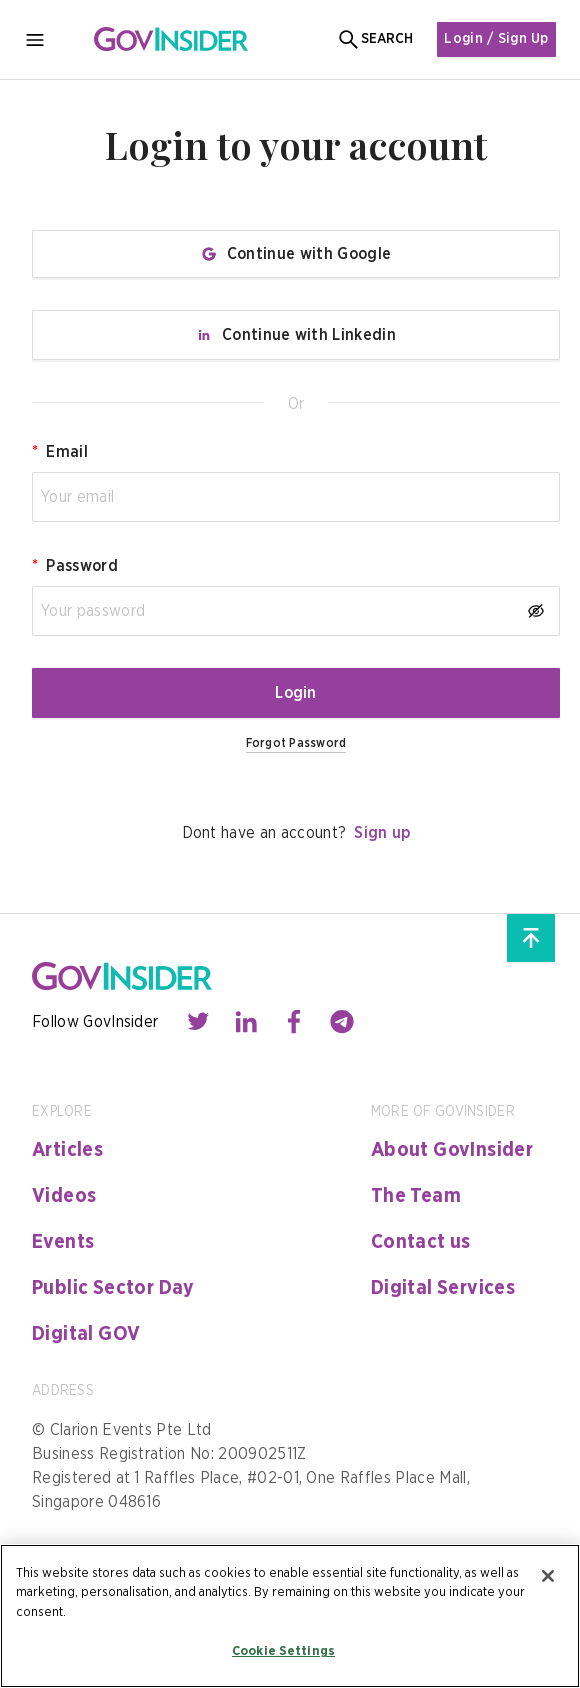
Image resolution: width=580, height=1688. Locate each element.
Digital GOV (86, 1334)
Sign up (382, 833)
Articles (67, 1150)
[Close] (548, 1576)
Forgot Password (296, 743)
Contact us (421, 1242)
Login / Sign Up (495, 39)
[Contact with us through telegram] (342, 1022)
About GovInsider (452, 1150)
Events (63, 1242)
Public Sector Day (113, 1288)
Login (296, 693)
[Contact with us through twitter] (198, 1022)
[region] (290, 1616)
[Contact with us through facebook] (294, 1022)
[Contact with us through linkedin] (246, 1022)
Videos (64, 1196)
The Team (416, 1196)
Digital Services (443, 1288)
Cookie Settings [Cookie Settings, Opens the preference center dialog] (283, 1651)
